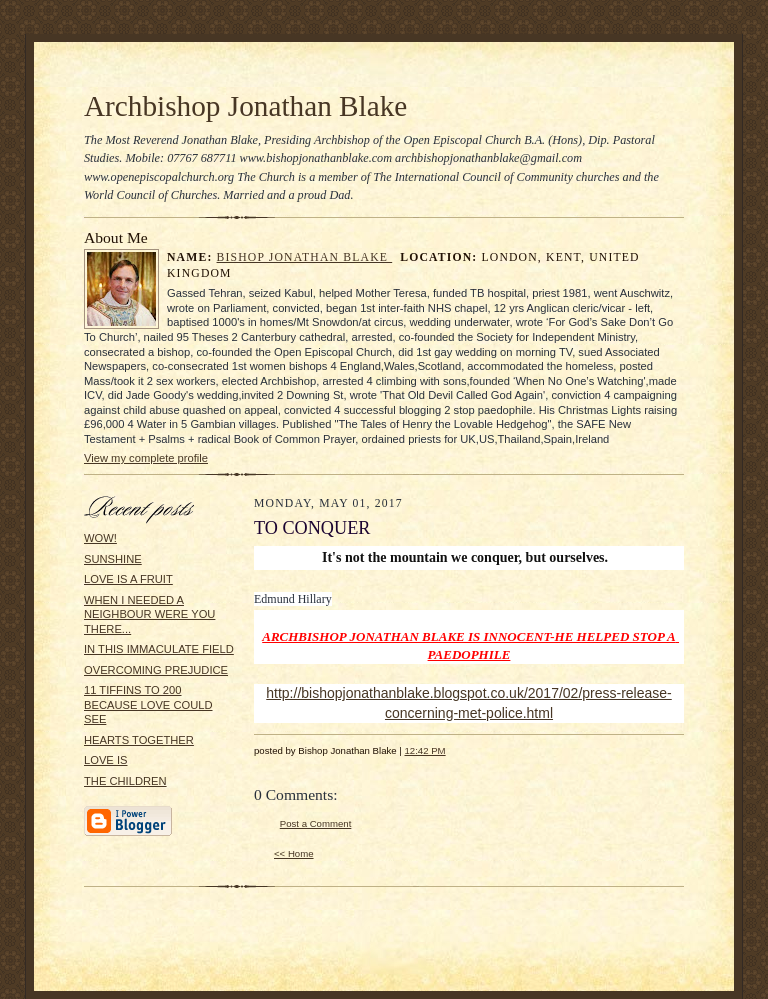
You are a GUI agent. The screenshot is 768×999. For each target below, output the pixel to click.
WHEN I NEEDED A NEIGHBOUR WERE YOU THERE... (149, 614)
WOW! (100, 538)
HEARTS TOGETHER (139, 740)
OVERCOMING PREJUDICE (156, 670)
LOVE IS (105, 760)
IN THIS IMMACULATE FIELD (159, 649)
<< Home (294, 853)
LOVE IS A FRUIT (128, 579)
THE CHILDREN (125, 781)
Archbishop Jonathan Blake (245, 106)
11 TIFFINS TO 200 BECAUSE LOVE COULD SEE (148, 704)
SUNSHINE (113, 559)
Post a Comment (316, 823)
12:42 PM (424, 750)
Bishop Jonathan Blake (305, 257)
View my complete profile (146, 458)
